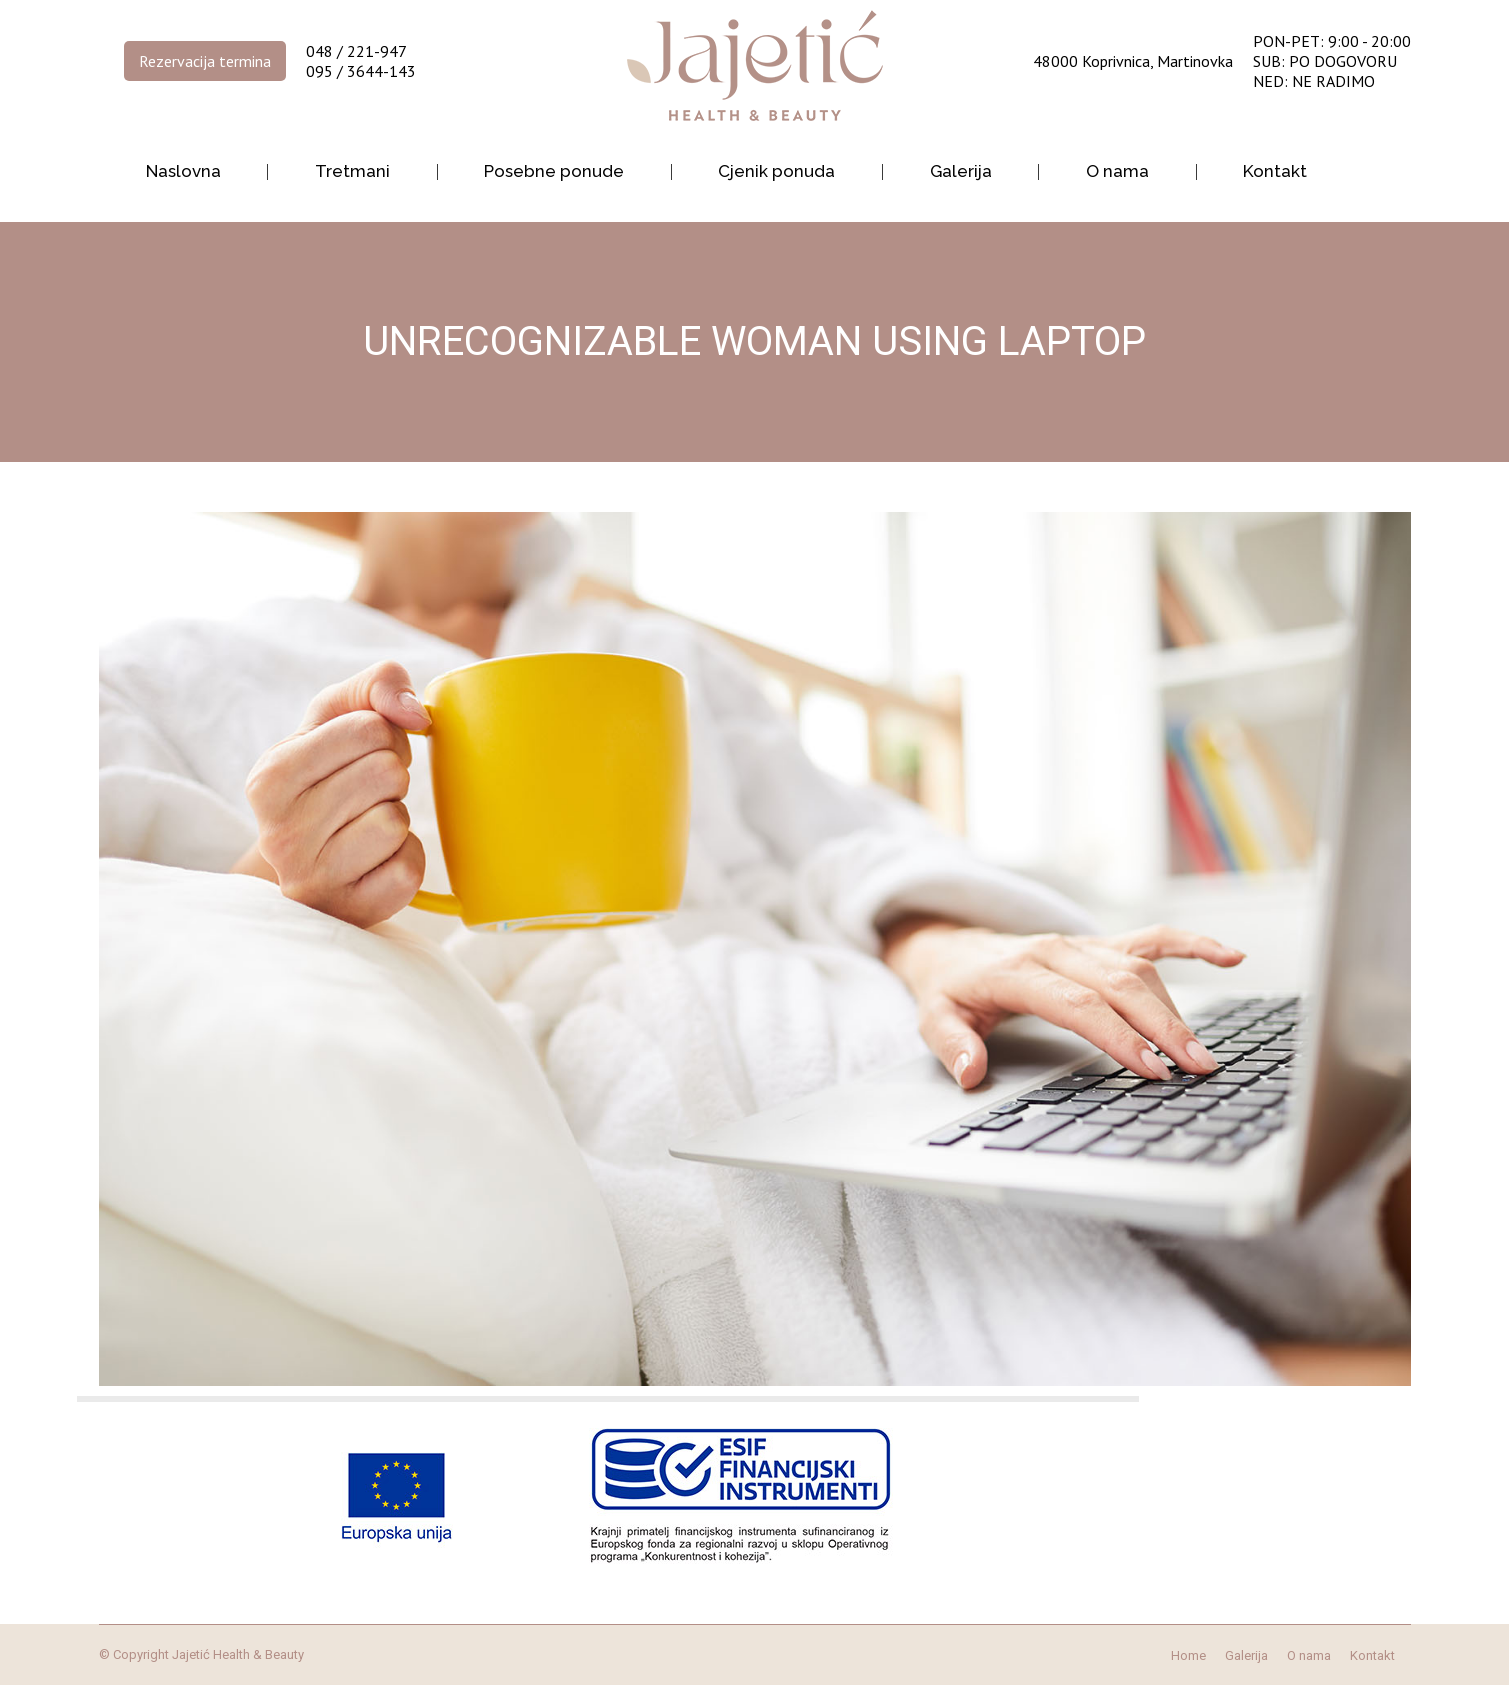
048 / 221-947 (356, 51)
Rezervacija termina (205, 61)
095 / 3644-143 (361, 71)
